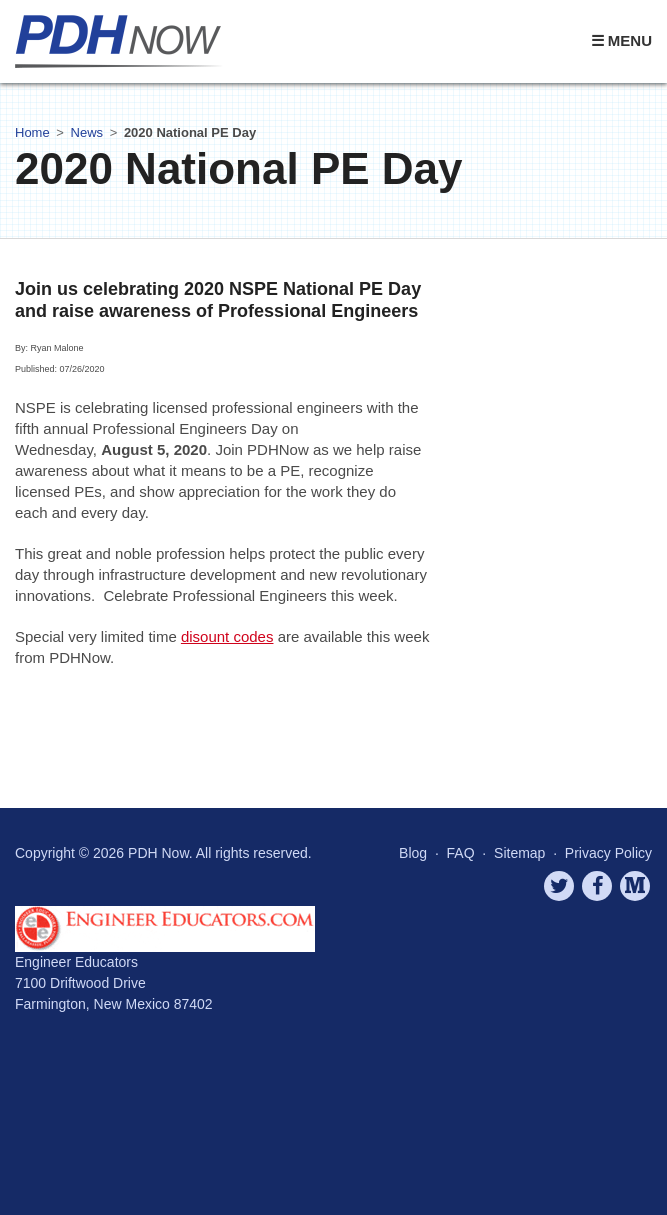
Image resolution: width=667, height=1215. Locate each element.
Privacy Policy (608, 853)
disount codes (227, 636)
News (87, 132)
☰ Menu (621, 40)
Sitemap (519, 853)
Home (32, 132)
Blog (413, 853)
